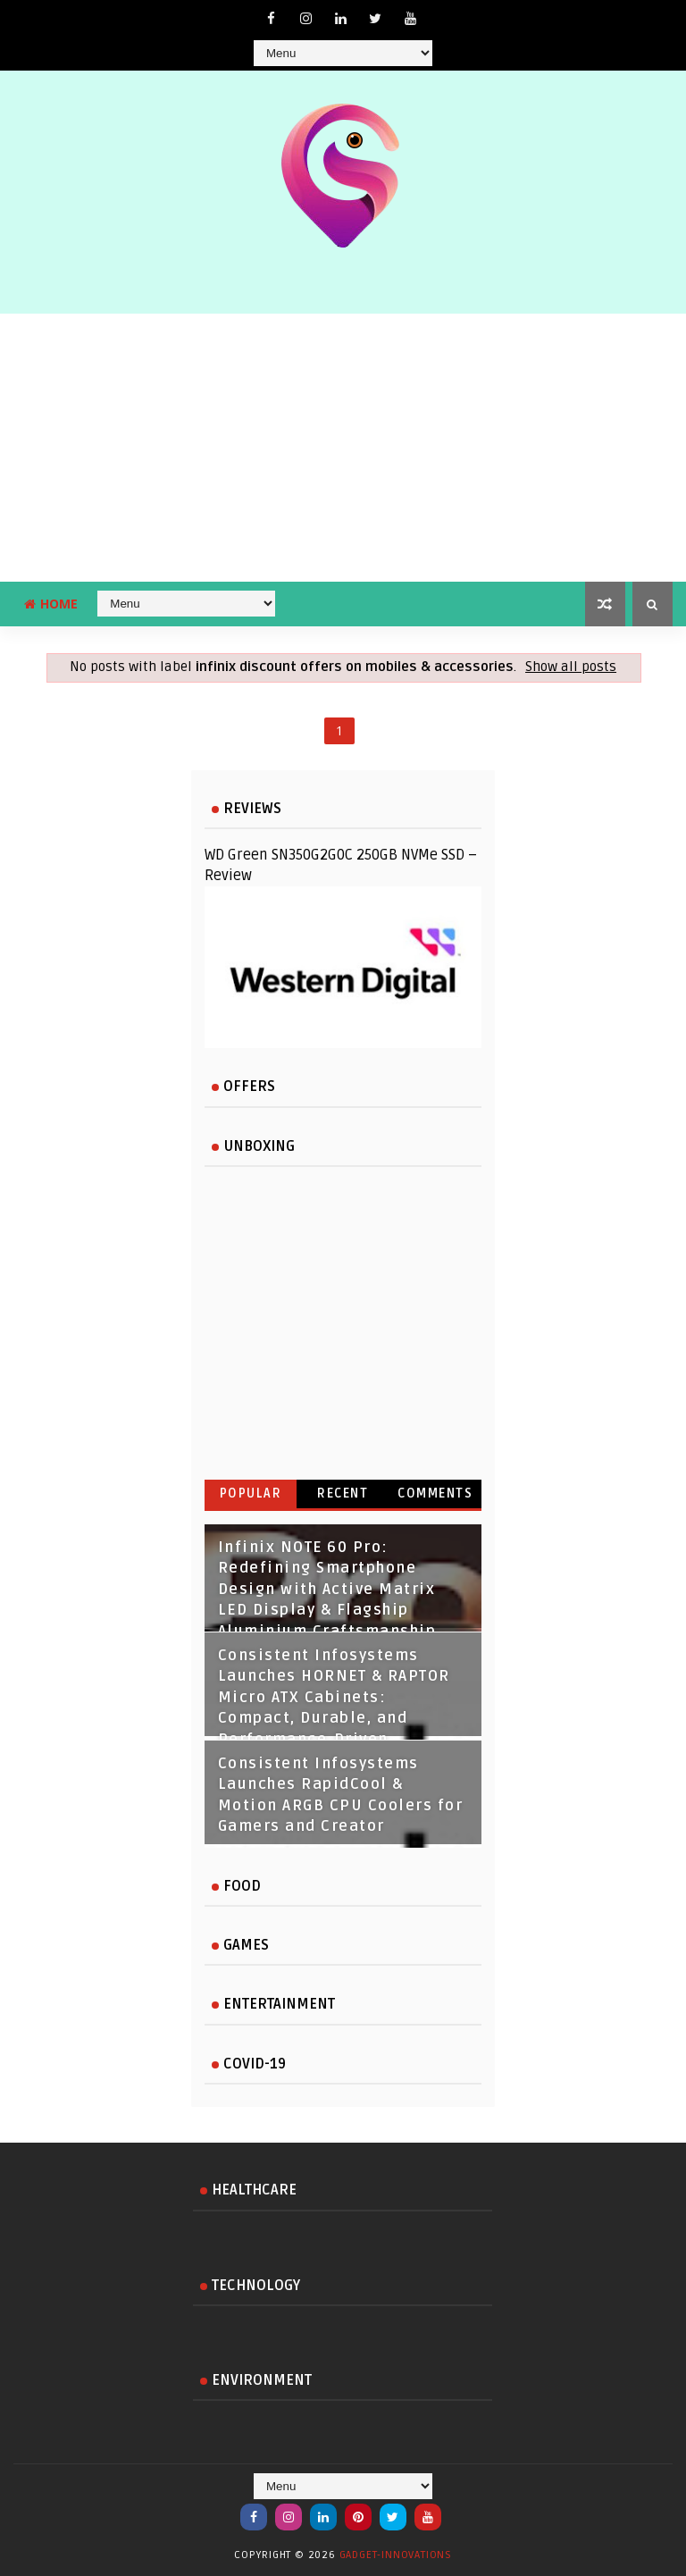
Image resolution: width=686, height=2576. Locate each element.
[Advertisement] (343, 448)
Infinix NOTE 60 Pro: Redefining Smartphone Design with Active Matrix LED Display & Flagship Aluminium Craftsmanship (327, 1589)
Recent (342, 1493)
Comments (435, 1493)
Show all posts (570, 667)
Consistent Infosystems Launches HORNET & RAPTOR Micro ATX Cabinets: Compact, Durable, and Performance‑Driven (334, 1698)
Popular (251, 1493)
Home (51, 603)
